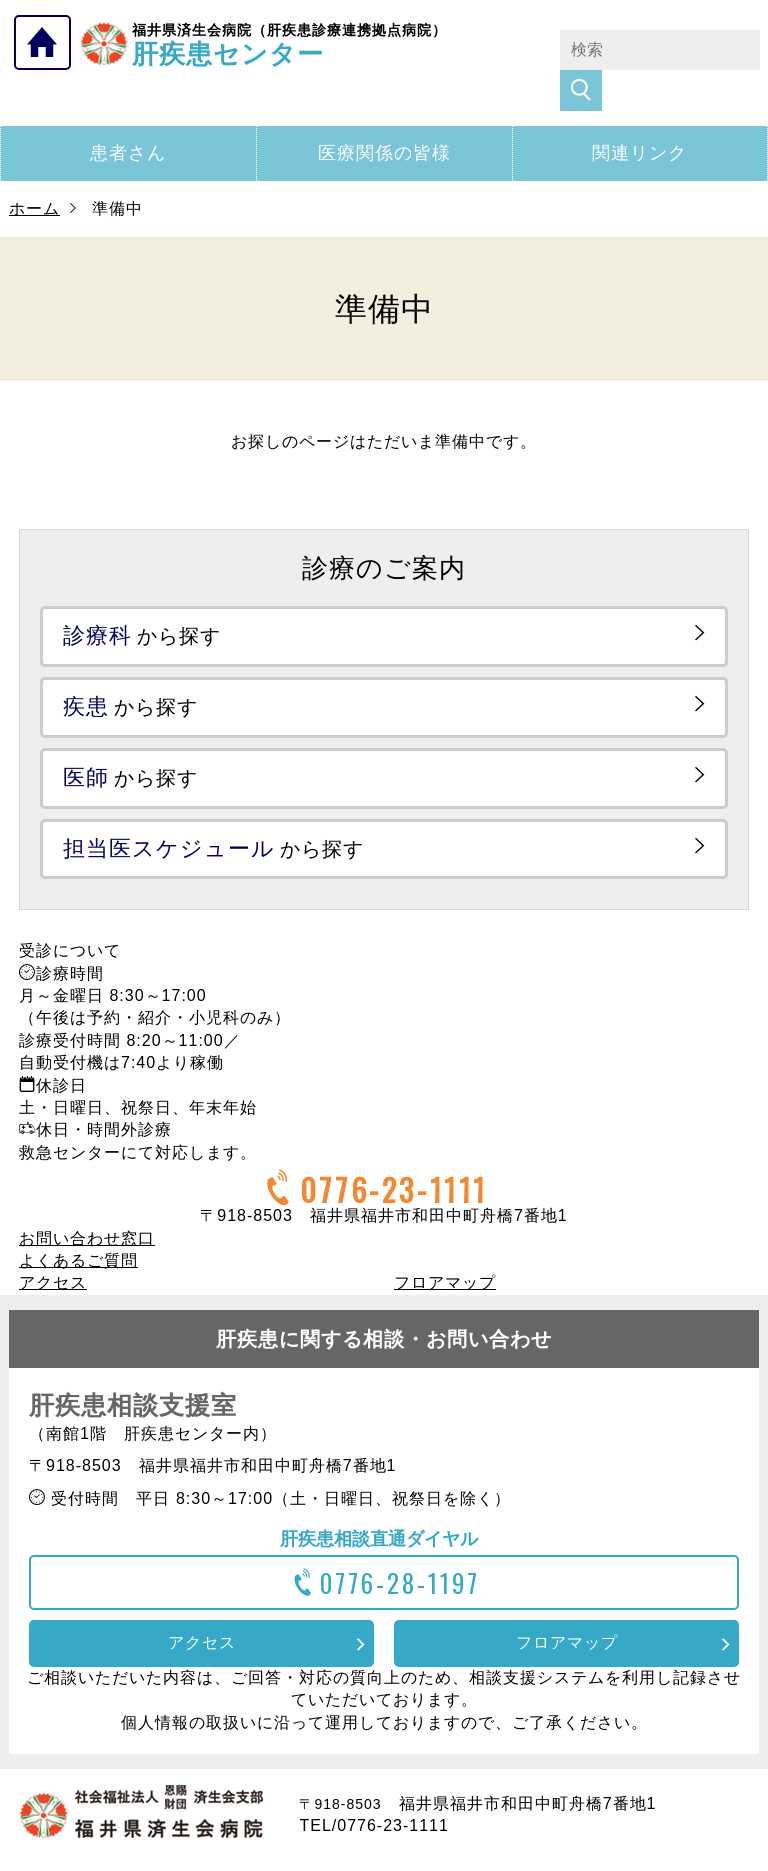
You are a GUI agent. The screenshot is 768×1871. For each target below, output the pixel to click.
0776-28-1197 (384, 1542)
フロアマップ (445, 1242)
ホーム (34, 168)
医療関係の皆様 (384, 113)
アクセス (53, 1242)
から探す (142, 595)
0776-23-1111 (374, 1149)
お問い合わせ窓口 (87, 1198)
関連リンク (639, 113)
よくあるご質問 (78, 1220)
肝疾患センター (289, 43)
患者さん (128, 113)
